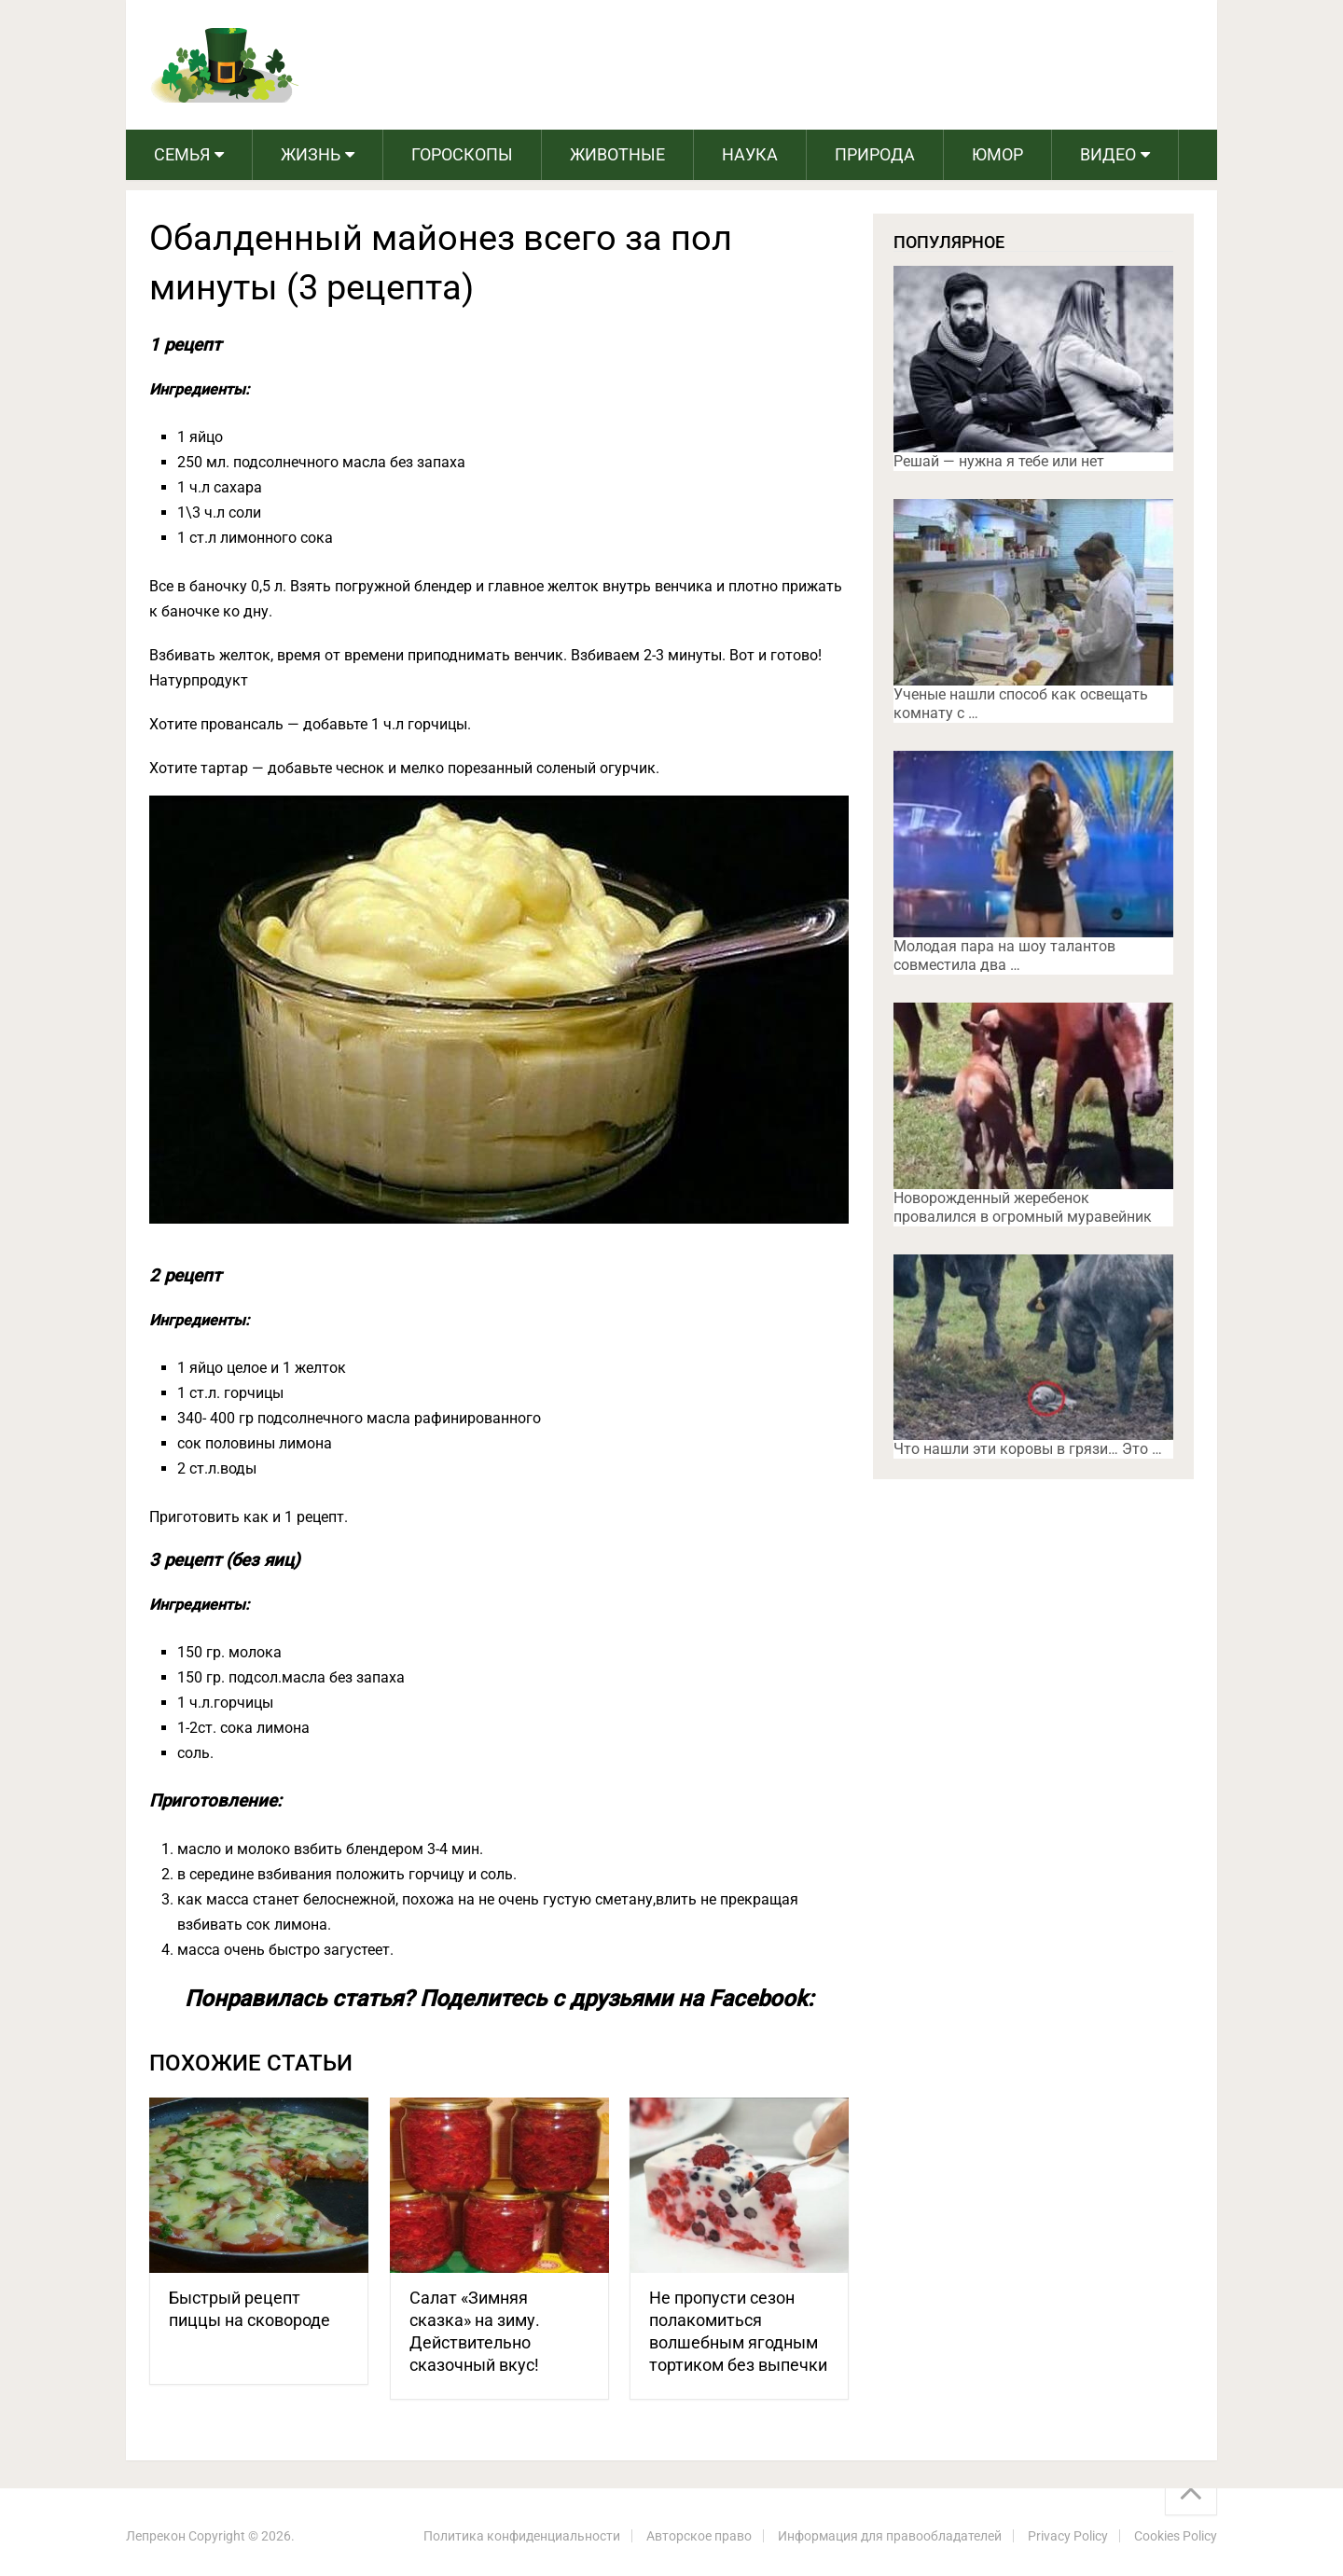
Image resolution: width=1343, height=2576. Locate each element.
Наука (750, 154)
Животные (617, 154)
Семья (182, 154)
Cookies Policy (1175, 2535)
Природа (875, 154)
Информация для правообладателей (890, 2535)
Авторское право (699, 2535)
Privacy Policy (1068, 2535)
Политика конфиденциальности (521, 2535)
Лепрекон (156, 2535)
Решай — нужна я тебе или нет (998, 461)
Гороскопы (462, 154)
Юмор (997, 154)
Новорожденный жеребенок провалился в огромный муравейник (1022, 1207)
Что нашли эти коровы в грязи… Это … (1027, 1449)
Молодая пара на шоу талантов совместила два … (1004, 955)
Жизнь (310, 154)
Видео (1108, 154)
